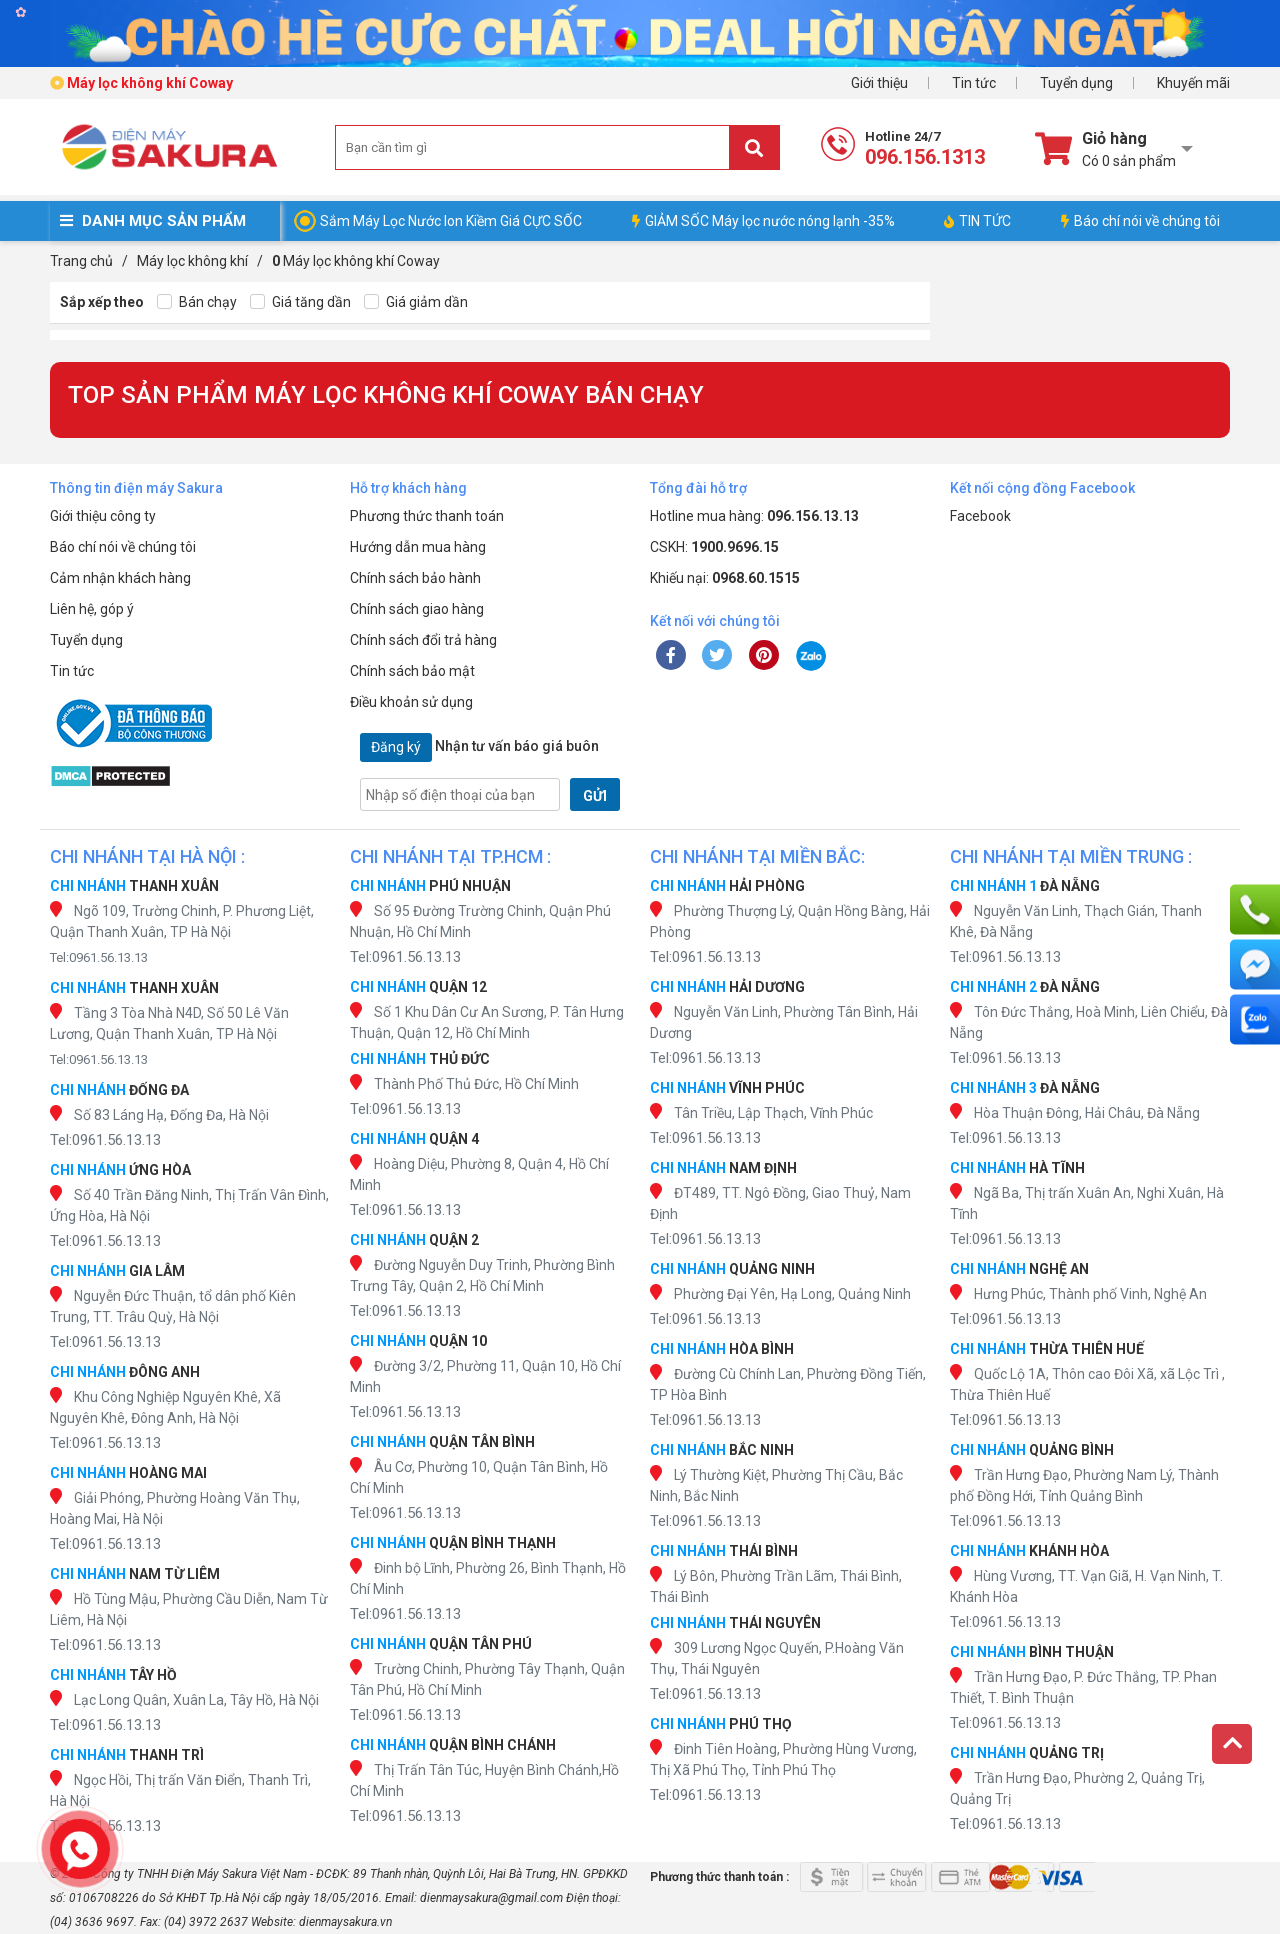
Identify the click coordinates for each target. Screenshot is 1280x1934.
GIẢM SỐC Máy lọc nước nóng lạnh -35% (763, 221)
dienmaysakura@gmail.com (491, 1898)
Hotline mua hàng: (754, 516)
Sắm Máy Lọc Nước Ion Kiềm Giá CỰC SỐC (451, 221)
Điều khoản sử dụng (411, 702)
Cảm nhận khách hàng (120, 578)
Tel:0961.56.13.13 (99, 957)
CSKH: (714, 547)
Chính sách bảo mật (412, 671)
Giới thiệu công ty (103, 516)
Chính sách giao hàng (417, 609)
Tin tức (974, 83)
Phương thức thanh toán (427, 516)
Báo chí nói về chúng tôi (1140, 221)
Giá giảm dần (416, 302)
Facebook (980, 516)
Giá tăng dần (300, 302)
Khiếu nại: (725, 578)
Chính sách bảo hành (415, 578)
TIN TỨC (977, 221)
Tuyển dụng (1076, 83)
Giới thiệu (879, 83)
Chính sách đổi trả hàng (423, 640)
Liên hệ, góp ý (92, 609)
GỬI (595, 796)
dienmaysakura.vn (345, 1922)
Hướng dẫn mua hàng (418, 547)
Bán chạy (197, 302)
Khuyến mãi (1193, 83)
